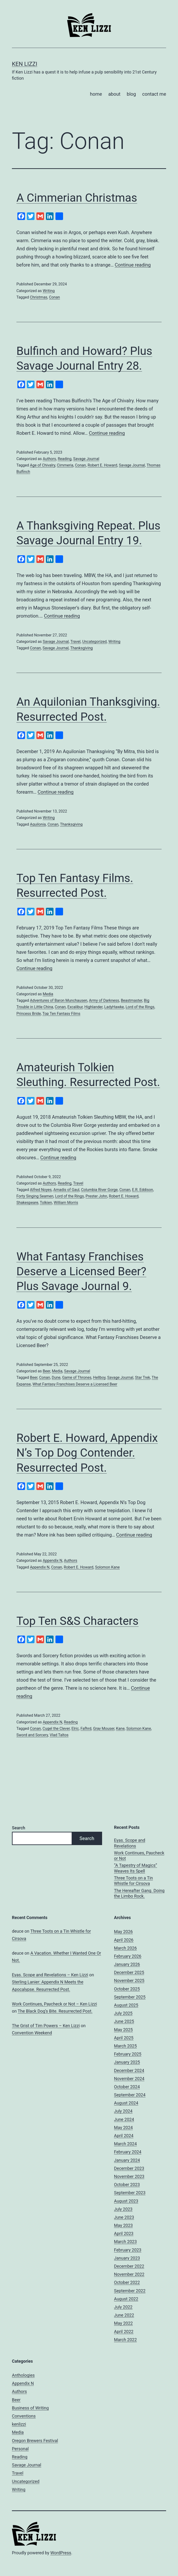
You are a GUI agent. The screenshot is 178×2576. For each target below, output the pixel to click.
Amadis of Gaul (66, 1189)
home (96, 94)
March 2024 (125, 2143)
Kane (120, 1728)
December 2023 (129, 2168)
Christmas (38, 297)
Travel (75, 641)
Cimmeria (65, 465)
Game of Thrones (76, 1377)
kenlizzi (19, 2424)
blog (131, 94)
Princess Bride (28, 1013)
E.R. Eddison (142, 1189)
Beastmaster (131, 1000)
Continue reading (133, 265)
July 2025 (123, 2013)
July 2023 (123, 2209)
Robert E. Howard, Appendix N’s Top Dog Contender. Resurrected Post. (87, 1452)
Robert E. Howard (102, 465)
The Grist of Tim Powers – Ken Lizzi (46, 2025)
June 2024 (124, 2119)
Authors (49, 458)
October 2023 (127, 2184)
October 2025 (127, 1988)
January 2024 (127, 2160)
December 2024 (129, 2070)
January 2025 (127, 2062)
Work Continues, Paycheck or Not (139, 1855)
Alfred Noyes (41, 1189)
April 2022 (124, 2331)
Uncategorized (94, 641)
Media (48, 994)
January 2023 (127, 2258)
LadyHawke (114, 1007)
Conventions (24, 2416)
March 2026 (125, 1948)
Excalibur (75, 1007)
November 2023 (129, 2176)
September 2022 (129, 2290)
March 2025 (125, 2045)
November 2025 (129, 1980)
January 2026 (127, 1964)
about (114, 94)
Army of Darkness (104, 1000)
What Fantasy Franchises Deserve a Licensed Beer (74, 1384)
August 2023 (126, 2201)
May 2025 (123, 2029)
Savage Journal (86, 458)
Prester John (96, 1196)
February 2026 (127, 1956)
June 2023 (124, 2217)
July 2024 (123, 2111)
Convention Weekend (32, 2032)
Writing (48, 291)
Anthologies (23, 2375)
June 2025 (124, 2021)
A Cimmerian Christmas (76, 198)
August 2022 (126, 2298)
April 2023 (124, 2233)
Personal (20, 2448)
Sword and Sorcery (32, 1735)
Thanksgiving (81, 648)
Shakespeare (27, 1202)
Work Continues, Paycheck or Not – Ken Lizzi (54, 2003)
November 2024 (129, 2078)
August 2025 (126, 2005)
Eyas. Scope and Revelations (129, 1843)
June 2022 (124, 2315)
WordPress (60, 2552)
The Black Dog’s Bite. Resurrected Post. (55, 2011)
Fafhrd (85, 1728)
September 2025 (129, 1996)
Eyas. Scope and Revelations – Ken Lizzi (50, 1974)
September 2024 (129, 2094)
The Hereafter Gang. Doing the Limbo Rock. (139, 1893)
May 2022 (123, 2323)
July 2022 (123, 2306)
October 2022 (127, 2282)
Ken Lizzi (24, 64)
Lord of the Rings (140, 1007)
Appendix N (52, 1560)
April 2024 (124, 2135)
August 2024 (126, 2102)
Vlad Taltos (59, 1735)
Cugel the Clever (56, 1728)
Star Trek (142, 1377)
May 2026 (123, 1931)
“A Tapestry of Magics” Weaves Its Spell (135, 1868)
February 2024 (127, 2151)
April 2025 (124, 2037)
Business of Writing (30, 2407)
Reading (65, 458)
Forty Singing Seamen (34, 1196)
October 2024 (127, 2086)
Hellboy (99, 1377)
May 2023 (123, 2225)
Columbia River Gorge (99, 1189)
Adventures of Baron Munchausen (58, 1000)
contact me (154, 94)
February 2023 (127, 2249)
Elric (75, 1728)
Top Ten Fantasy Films (61, 1013)
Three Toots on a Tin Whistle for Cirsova (133, 1880)
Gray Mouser (103, 1728)
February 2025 (127, 2054)
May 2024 (123, 2127)
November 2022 (129, 2274)
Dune (56, 1377)
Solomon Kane (107, 1567)
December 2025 (129, 1972)
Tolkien (46, 1202)
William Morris (66, 1202)
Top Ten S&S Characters (77, 1621)
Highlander (93, 1007)
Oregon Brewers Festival (35, 2440)
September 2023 (129, 2192)
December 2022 (129, 2266)
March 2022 (125, 2339)
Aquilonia (38, 824)
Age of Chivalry (42, 465)
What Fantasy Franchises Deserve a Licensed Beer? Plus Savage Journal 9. (81, 1271)
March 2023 (125, 2241)
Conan (54, 297)
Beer (46, 1371)
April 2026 (124, 1939)
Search (18, 1827)
